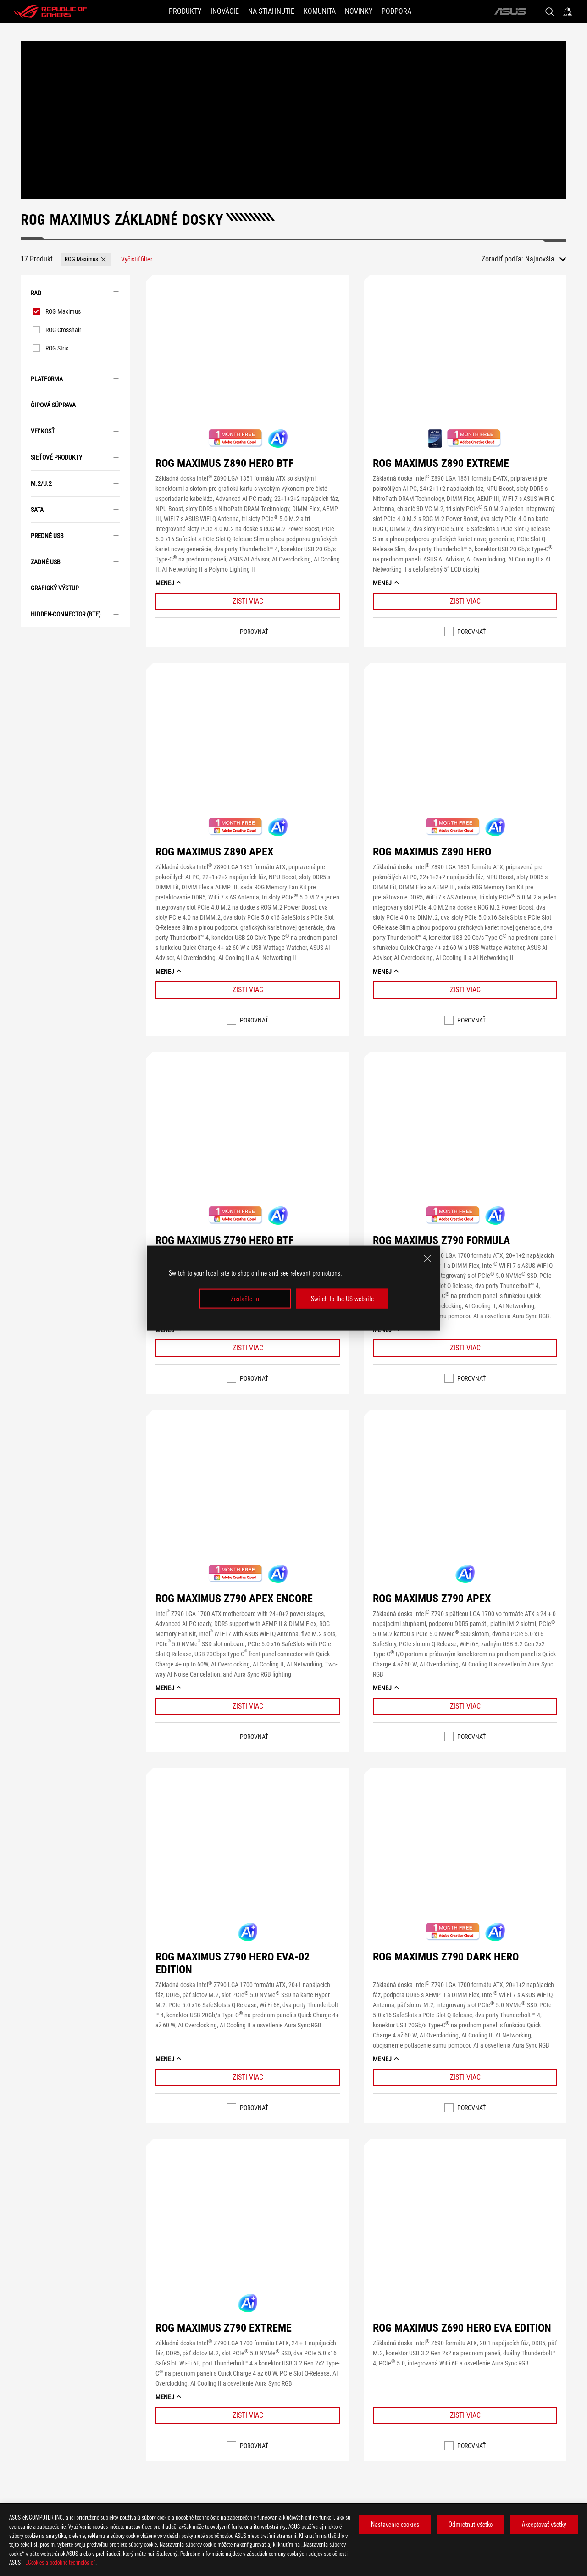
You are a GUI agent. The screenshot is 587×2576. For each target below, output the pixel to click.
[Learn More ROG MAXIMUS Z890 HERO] (465, 990)
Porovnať (254, 631)
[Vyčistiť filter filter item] (136, 259)
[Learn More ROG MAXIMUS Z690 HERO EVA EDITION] (465, 2415)
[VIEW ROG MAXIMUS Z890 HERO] (465, 752)
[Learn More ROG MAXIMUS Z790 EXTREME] (247, 2415)
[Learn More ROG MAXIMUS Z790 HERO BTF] (247, 1348)
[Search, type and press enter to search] (549, 11)
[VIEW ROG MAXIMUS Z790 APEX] (465, 1499)
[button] (185, 11)
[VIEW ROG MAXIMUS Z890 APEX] (248, 752)
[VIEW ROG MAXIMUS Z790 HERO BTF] (248, 1141)
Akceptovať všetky (544, 2524)
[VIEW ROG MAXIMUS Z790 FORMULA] (465, 1141)
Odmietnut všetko (471, 2524)
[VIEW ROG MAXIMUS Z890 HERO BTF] (248, 364)
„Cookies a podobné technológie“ (60, 2562)
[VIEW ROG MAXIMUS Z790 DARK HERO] (465, 1857)
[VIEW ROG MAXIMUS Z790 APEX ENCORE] (248, 1499)
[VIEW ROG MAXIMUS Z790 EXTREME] (248, 2228)
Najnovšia (539, 259)
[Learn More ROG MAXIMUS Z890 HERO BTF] (247, 601)
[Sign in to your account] (567, 11)
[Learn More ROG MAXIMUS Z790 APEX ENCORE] (247, 1706)
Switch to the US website (342, 1298)
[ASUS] (510, 11)
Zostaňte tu (245, 1298)
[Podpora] (396, 11)
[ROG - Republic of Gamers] (50, 11)
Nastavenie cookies (395, 2524)
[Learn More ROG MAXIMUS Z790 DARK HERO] (465, 2077)
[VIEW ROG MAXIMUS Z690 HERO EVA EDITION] (465, 2228)
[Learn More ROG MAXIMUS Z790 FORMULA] (465, 1348)
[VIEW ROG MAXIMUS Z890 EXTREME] (465, 364)
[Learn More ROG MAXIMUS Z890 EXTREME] (465, 601)
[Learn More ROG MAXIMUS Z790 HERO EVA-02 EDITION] (247, 2077)
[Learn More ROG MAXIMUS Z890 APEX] (247, 990)
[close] (427, 1258)
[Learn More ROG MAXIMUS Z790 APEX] (465, 1706)
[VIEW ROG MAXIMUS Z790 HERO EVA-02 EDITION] (248, 1857)
